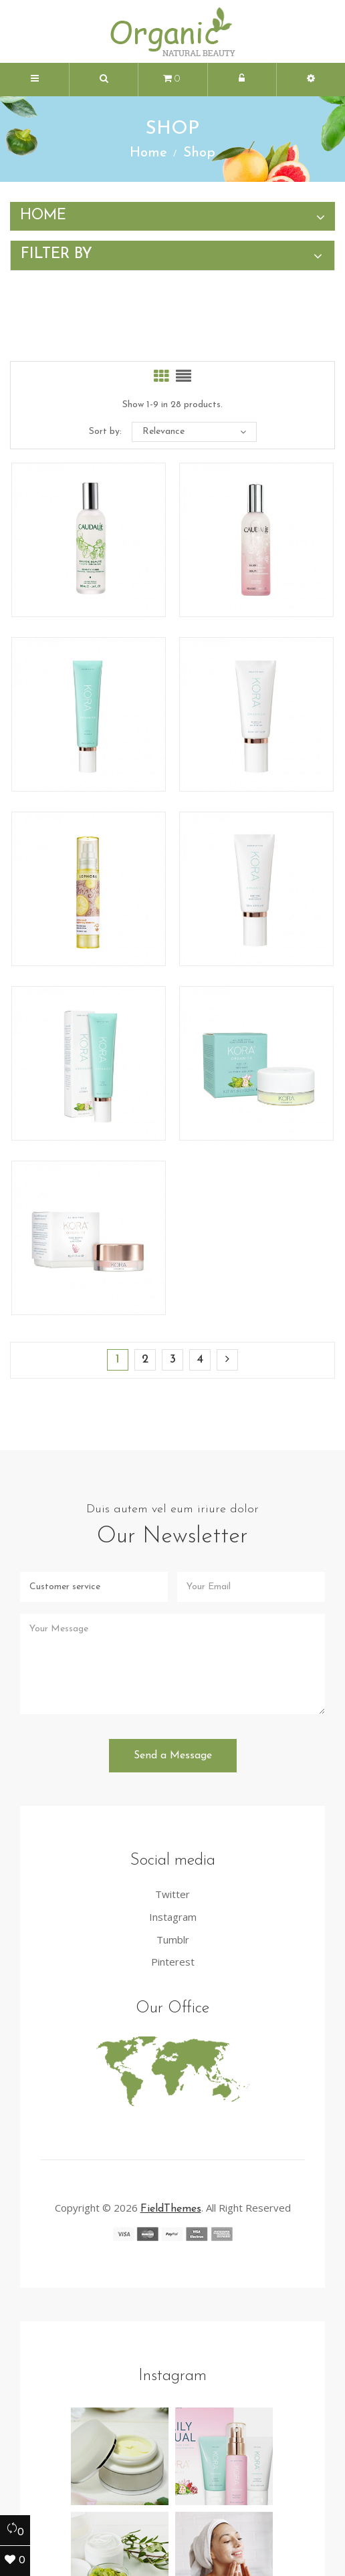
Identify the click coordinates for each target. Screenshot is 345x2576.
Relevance (194, 432)
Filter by (56, 254)
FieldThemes (170, 2105)
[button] (104, 79)
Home (43, 215)
